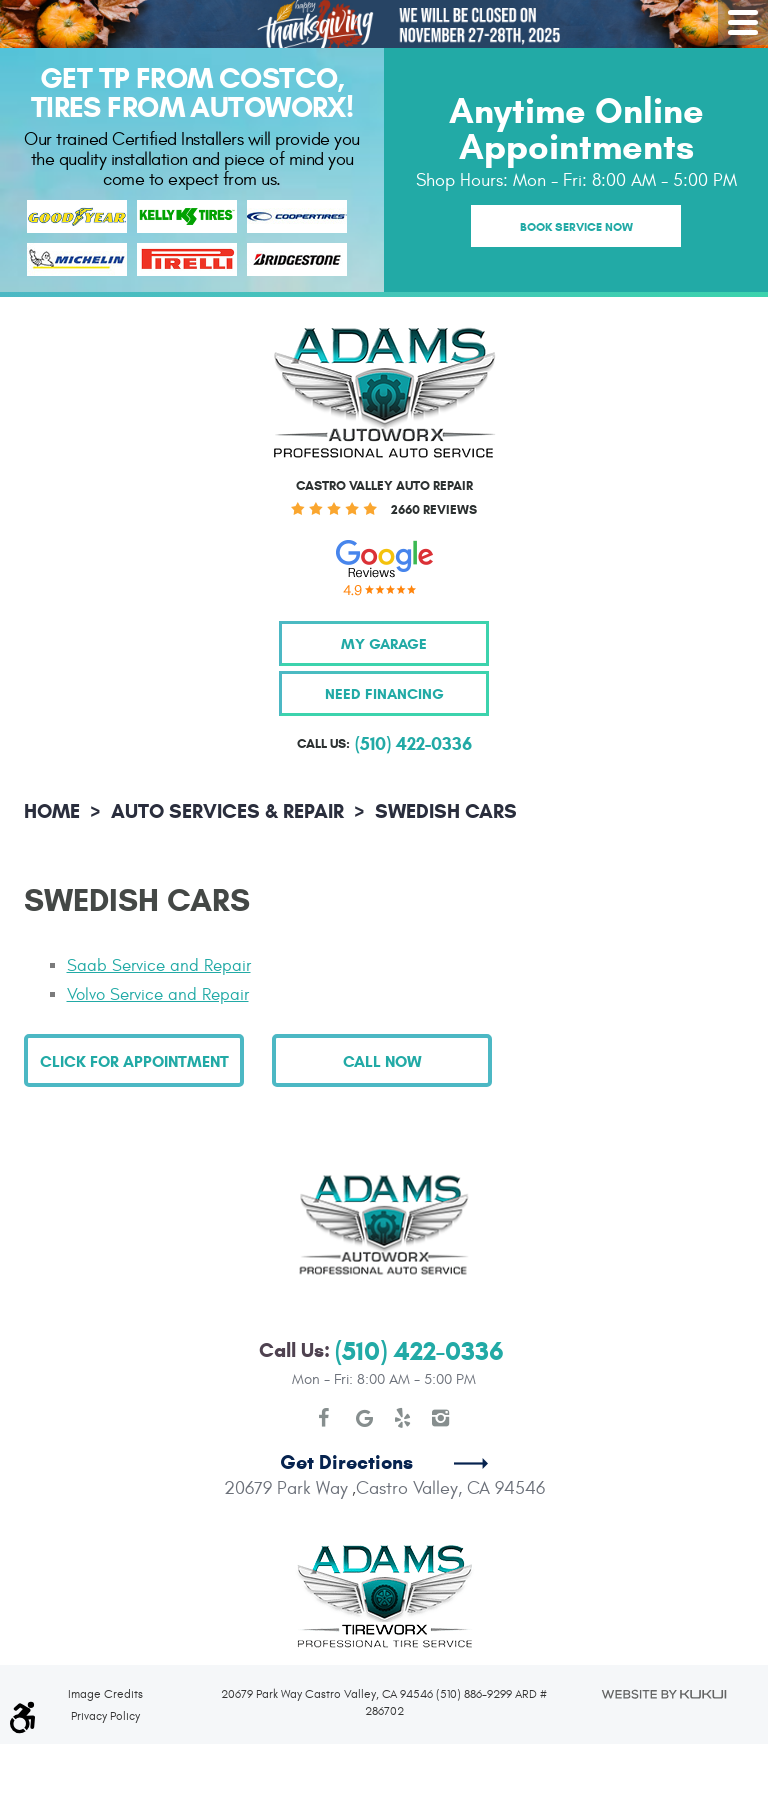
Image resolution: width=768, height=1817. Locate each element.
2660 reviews (434, 510)
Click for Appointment (134, 1061)
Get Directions (346, 1462)
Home (52, 811)
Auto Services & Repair (227, 811)
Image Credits (105, 1694)
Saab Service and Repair (159, 966)
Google (365, 1418)
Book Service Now (576, 226)
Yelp (403, 1418)
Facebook (327, 1418)
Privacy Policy (105, 1716)
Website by (663, 1694)
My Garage (384, 643)
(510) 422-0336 (419, 1351)
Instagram (441, 1418)
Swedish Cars (446, 811)
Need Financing (384, 693)
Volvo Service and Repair (158, 995)
